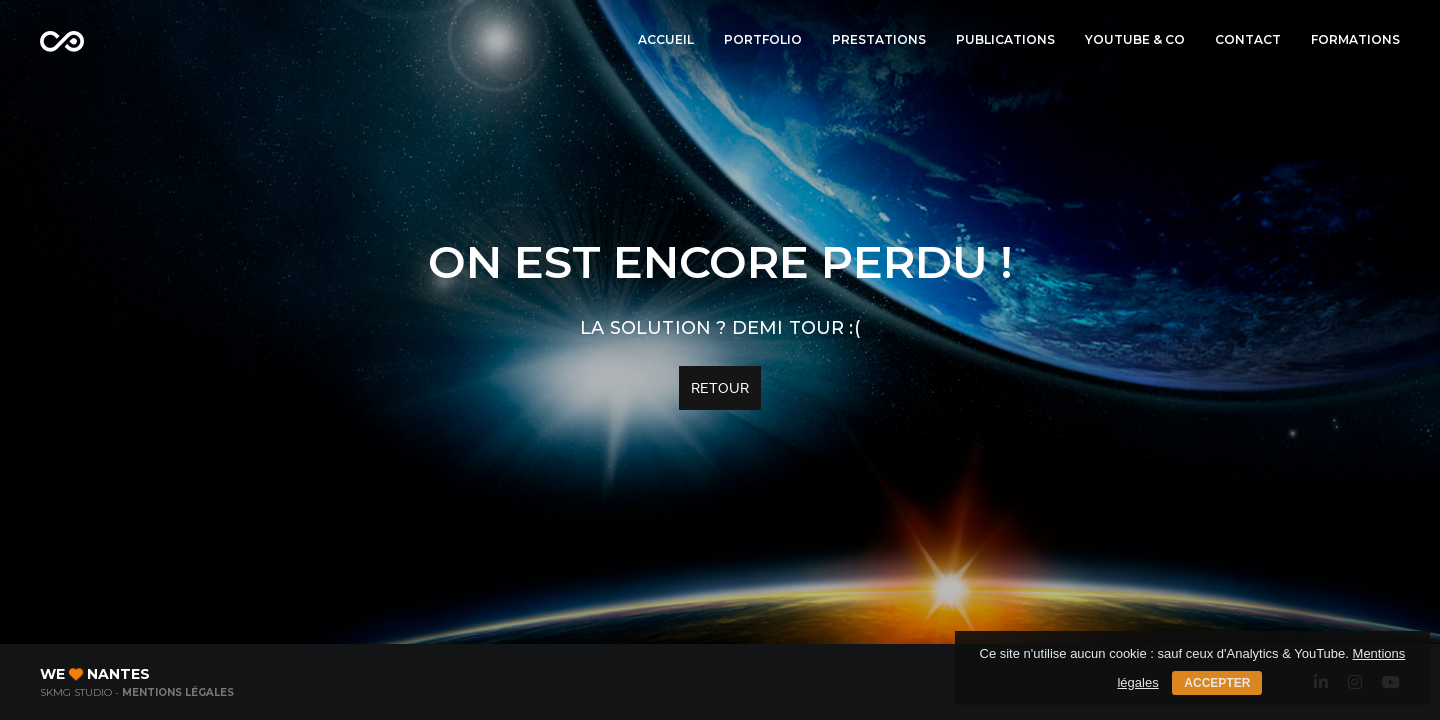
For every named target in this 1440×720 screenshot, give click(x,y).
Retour (720, 388)
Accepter (1217, 683)
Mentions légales (178, 692)
